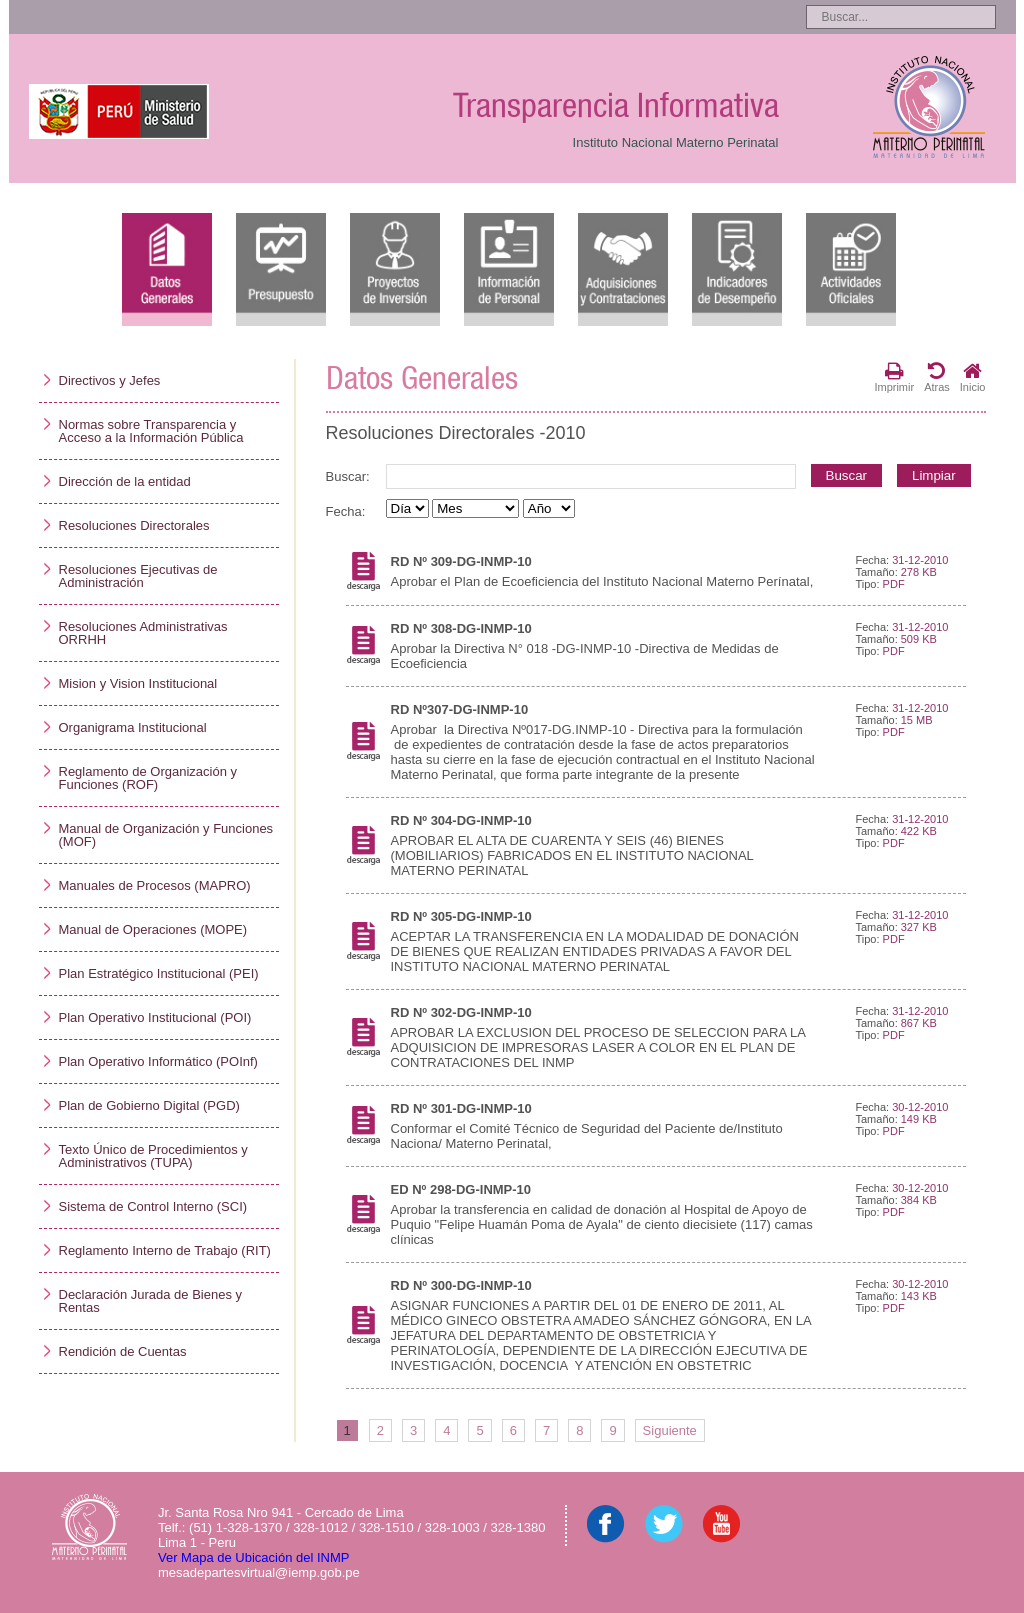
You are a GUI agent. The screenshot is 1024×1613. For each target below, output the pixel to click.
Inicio (973, 377)
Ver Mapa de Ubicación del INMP (253, 1557)
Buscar (846, 475)
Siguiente (670, 1430)
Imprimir (894, 377)
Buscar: (348, 476)
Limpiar (934, 475)
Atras (937, 377)
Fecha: (346, 511)
